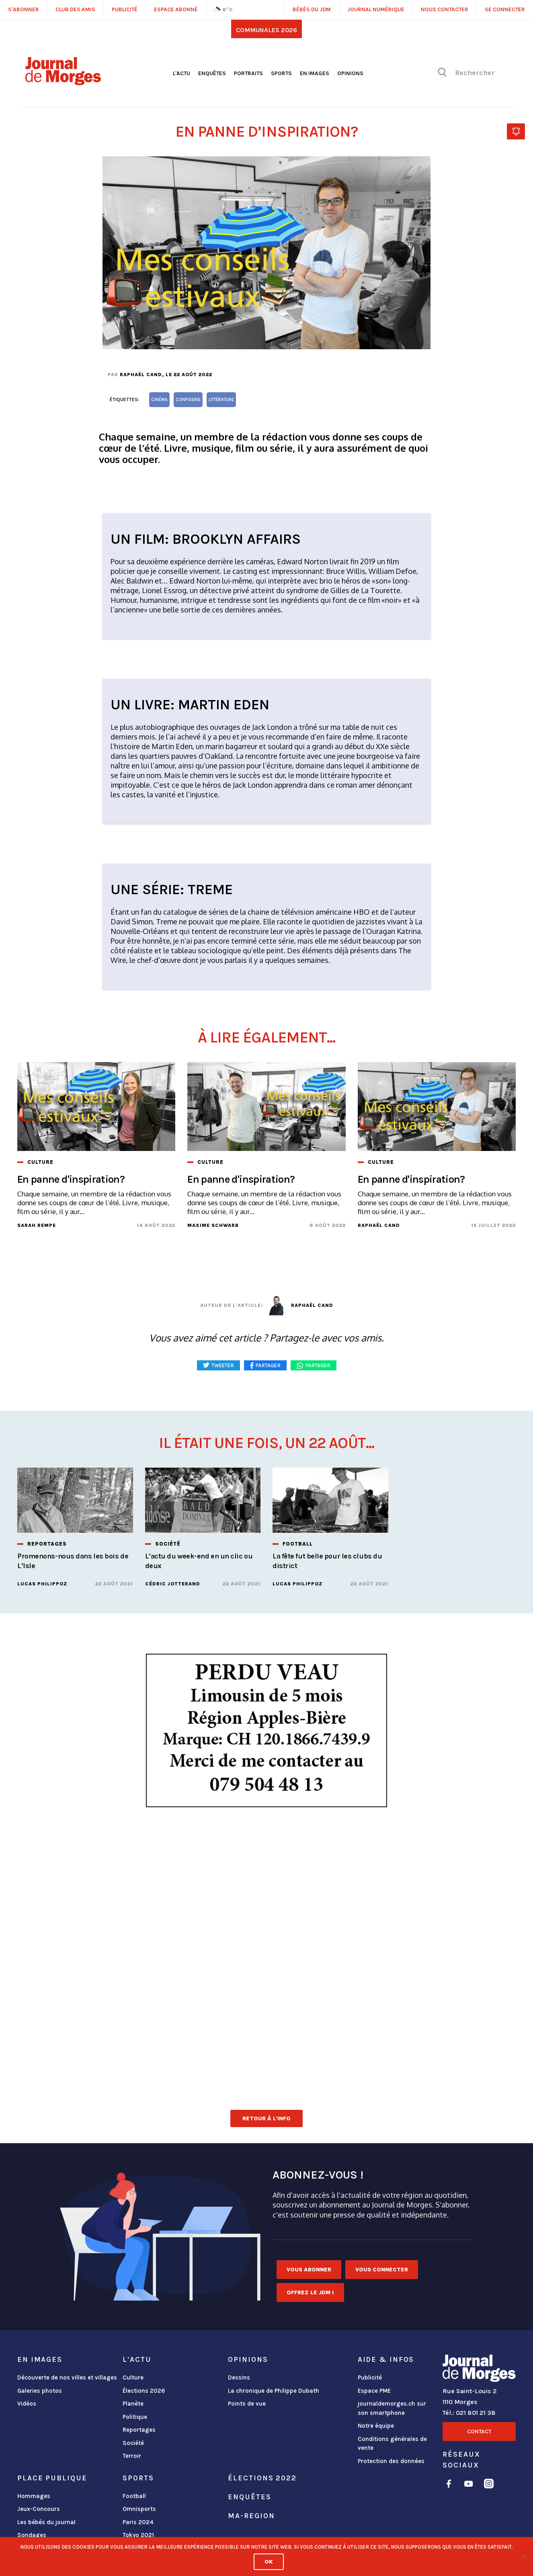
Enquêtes (212, 73)
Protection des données (391, 2461)
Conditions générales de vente (392, 2443)
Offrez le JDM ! (310, 2292)
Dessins (239, 2377)
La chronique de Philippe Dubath (273, 2390)
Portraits (248, 73)
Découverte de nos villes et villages (67, 2377)
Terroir (132, 2455)
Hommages (33, 2496)
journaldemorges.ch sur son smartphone (392, 2408)
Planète (133, 2403)
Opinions (350, 73)
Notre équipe (376, 2425)
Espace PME (374, 2390)
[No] (523, 2557)
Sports (281, 73)
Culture (133, 2377)
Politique (135, 2416)
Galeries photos (39, 2390)
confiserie (188, 399)
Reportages (139, 2429)
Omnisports (139, 2509)
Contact (479, 2431)
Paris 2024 (138, 2522)
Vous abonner (309, 2269)
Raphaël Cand (141, 374)
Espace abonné (176, 9)
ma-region (251, 2515)
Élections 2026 (144, 2390)
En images (314, 73)
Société (133, 2443)
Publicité (370, 2377)
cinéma (159, 399)
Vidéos (26, 2403)
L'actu (181, 73)
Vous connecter (381, 2269)
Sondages (31, 2535)
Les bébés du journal (46, 2522)
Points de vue (247, 2403)
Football (134, 2496)
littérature (221, 399)
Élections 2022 (262, 2478)
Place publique (52, 2478)
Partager (317, 1365)
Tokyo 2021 (138, 2535)
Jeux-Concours (38, 2509)
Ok (268, 2561)
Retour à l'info (266, 2118)
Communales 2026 (266, 30)
